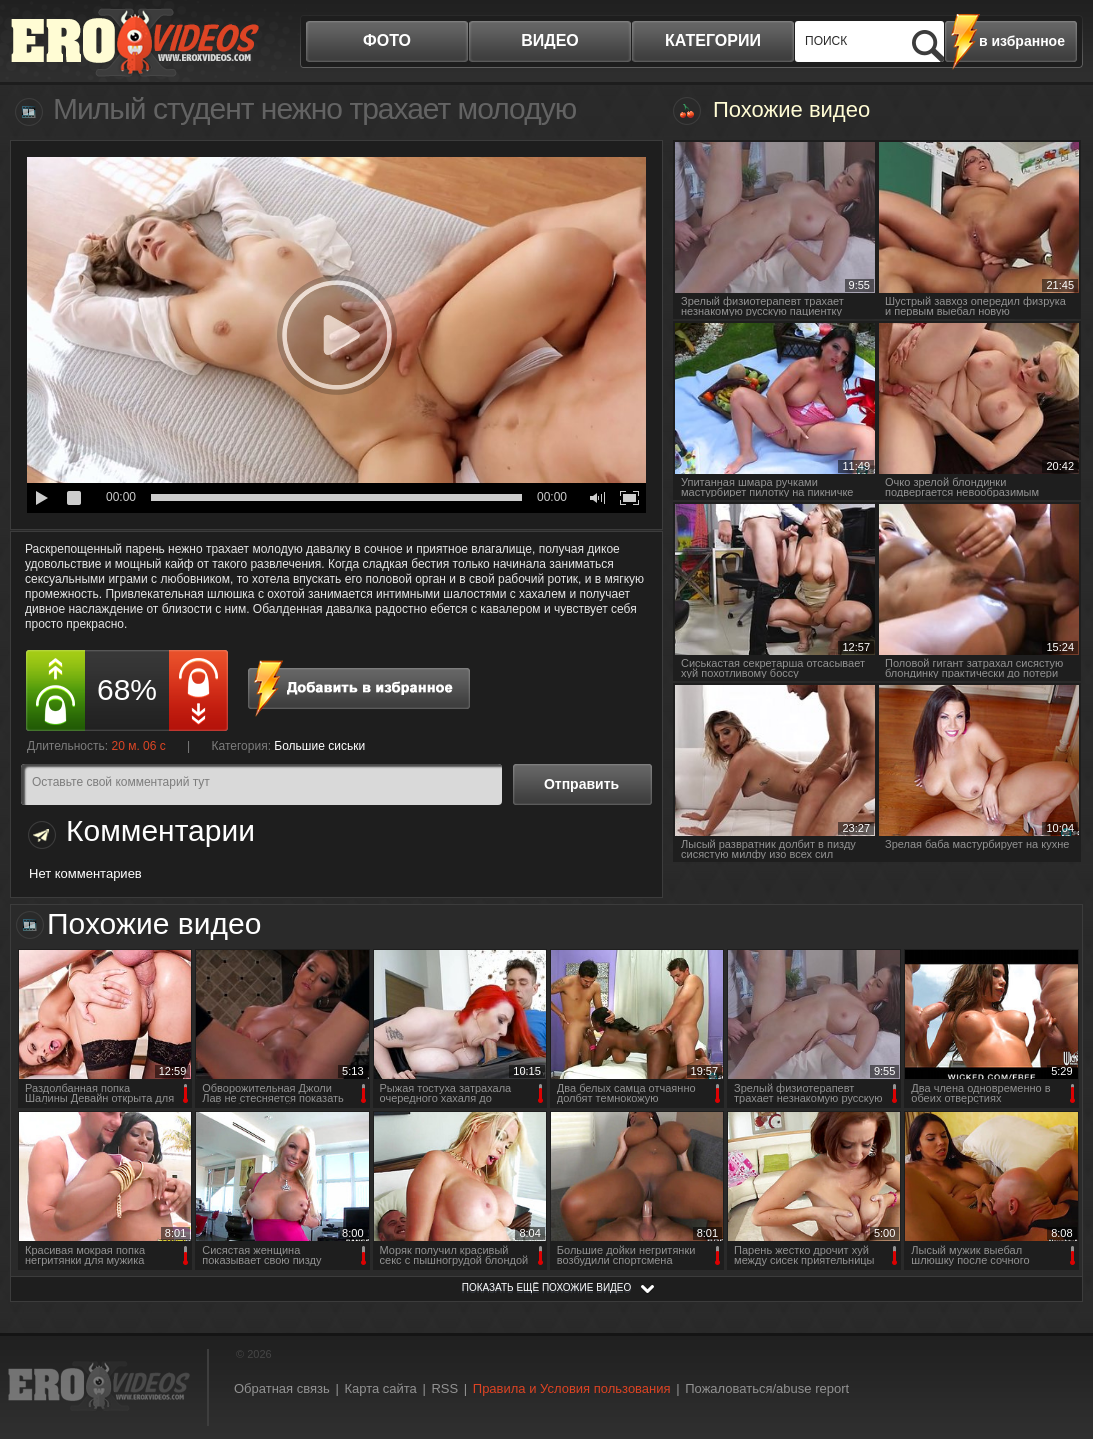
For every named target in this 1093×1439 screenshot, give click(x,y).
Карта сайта (380, 1388)
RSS (444, 1388)
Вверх (1055, 1350)
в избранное (1022, 41)
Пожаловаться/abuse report (767, 1388)
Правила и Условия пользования (572, 1388)
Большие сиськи (319, 746)
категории (713, 40)
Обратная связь (282, 1388)
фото (387, 40)
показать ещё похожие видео (547, 1287)
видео (550, 40)
